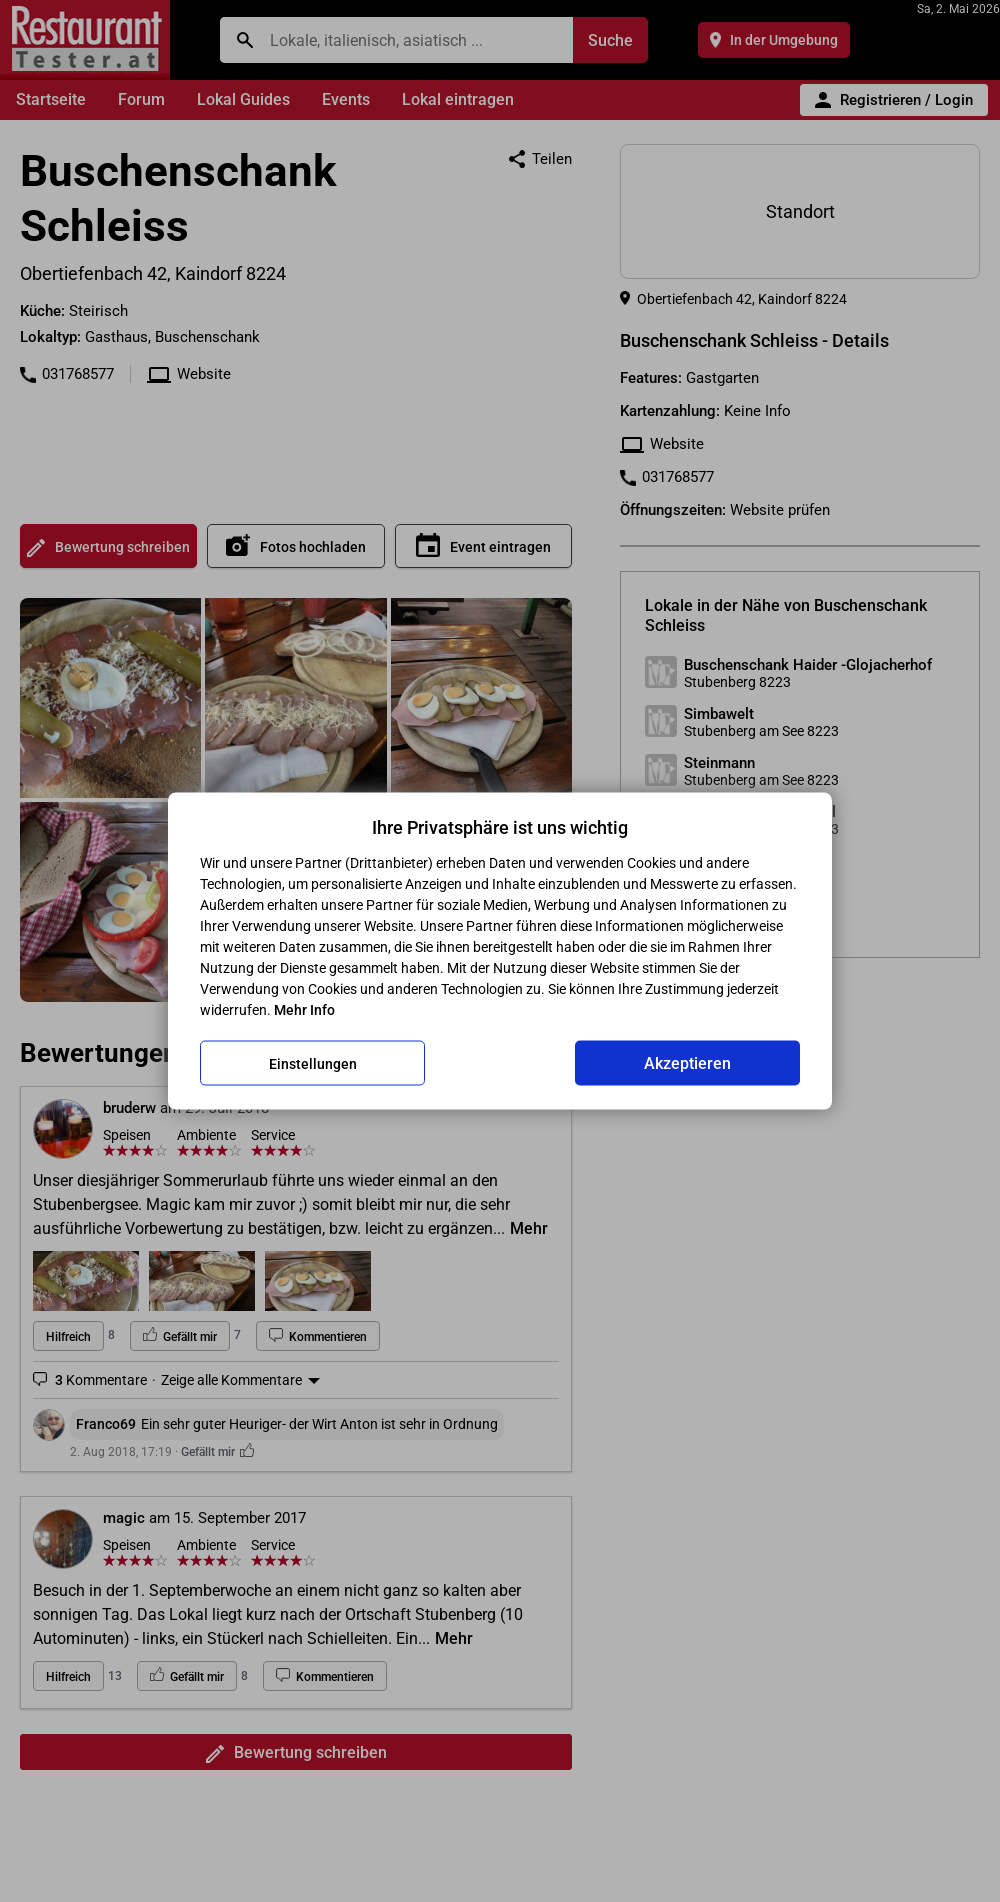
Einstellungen (313, 1063)
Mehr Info (304, 1010)
